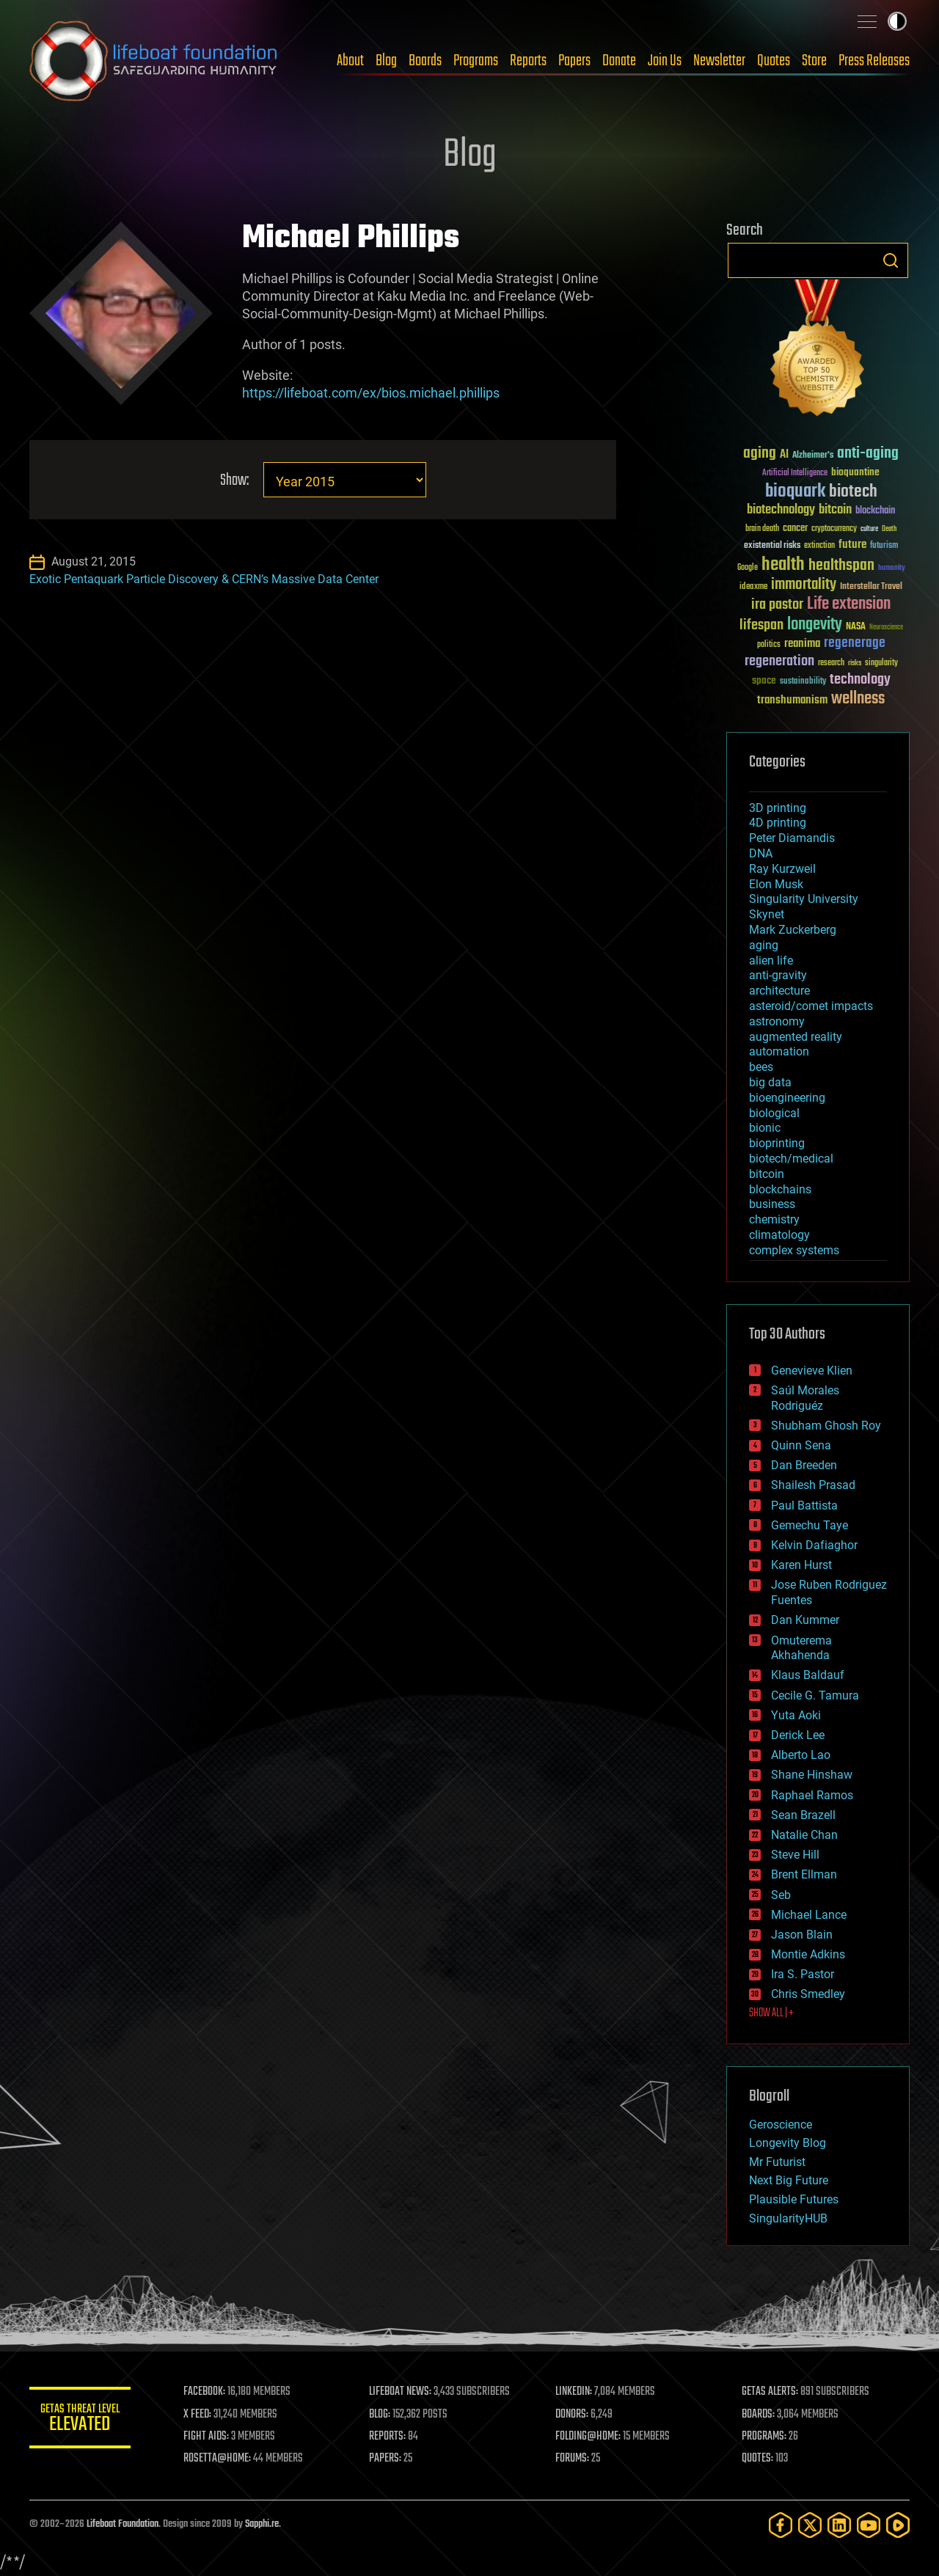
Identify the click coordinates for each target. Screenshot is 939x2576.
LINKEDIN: (575, 2391)
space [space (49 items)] (764, 680)
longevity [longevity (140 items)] (814, 624)
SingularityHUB (788, 2218)
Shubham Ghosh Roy (826, 1425)
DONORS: (573, 2414)
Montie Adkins (808, 1954)
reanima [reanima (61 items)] (802, 644)
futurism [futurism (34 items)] (884, 546)
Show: (234, 480)
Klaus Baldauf (807, 1675)
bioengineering (787, 1098)
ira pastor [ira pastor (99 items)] (777, 604)
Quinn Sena (801, 1445)
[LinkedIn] (839, 2525)
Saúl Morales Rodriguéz (805, 1398)
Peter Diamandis (792, 838)
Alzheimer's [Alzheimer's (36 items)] (812, 455)
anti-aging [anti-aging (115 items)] (868, 453)
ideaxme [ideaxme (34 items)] (753, 587)
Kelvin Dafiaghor (814, 1545)
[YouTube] (868, 2525)
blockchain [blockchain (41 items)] (875, 511)
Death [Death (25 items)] (889, 529)
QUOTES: (758, 2458)
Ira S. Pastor (802, 1974)
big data (770, 1082)
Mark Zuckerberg (792, 930)
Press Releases (874, 61)
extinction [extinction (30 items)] (819, 546)
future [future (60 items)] (852, 545)
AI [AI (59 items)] (784, 455)
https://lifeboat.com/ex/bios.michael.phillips (371, 392)
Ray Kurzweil (782, 869)
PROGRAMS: (764, 2436)
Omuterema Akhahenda (801, 1648)
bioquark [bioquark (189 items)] (795, 491)
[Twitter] (810, 2525)
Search (890, 260)
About (350, 61)
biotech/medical (791, 1159)
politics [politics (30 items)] (769, 645)
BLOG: (381, 2414)
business (772, 1204)
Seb (781, 1895)
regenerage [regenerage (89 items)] (854, 643)
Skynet (766, 914)
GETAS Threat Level (80, 2420)
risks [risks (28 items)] (854, 663)
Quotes (773, 61)
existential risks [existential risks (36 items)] (772, 546)
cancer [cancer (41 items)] (795, 529)
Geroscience (780, 2125)
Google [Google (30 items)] (747, 568)
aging (763, 945)
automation (779, 1051)
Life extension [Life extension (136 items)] (849, 604)
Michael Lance (809, 1915)
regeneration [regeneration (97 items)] (779, 661)
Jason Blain (802, 1935)
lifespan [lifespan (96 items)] (761, 625)
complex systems (794, 1250)
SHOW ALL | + (771, 2013)
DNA (760, 853)
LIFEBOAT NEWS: (401, 2391)
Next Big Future (788, 2180)
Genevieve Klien (811, 1370)
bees (761, 1067)
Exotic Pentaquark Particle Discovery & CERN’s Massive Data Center (204, 579)
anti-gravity (778, 975)
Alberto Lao (800, 1755)
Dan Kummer (805, 1620)
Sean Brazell (803, 1815)
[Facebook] (780, 2525)
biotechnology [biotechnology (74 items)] (781, 510)
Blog (386, 61)
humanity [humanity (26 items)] (891, 568)
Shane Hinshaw (811, 1775)
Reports (528, 61)
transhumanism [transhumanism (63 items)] (792, 700)
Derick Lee (798, 1735)
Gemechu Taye (809, 1525)
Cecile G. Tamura (815, 1695)
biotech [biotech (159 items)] (853, 492)
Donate (619, 61)
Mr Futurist (777, 2162)
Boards (425, 61)
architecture (779, 991)
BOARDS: (758, 2414)
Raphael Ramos (812, 1795)
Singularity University (803, 899)
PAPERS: (386, 2458)
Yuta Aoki (796, 1715)
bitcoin (766, 1174)
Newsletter (719, 61)
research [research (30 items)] (831, 663)
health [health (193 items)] (783, 565)
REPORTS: (388, 2436)
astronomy (777, 1021)
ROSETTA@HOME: (218, 2458)
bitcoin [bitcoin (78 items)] (835, 510)
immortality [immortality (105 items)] (803, 584)
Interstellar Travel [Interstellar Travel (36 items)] (871, 587)
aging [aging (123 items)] (759, 453)
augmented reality (795, 1037)
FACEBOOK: (206, 2391)
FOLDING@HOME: (589, 2436)
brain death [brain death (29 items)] (762, 529)
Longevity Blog (787, 2143)
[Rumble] (898, 2525)
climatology (779, 1235)
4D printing (777, 823)
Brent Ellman (804, 1874)
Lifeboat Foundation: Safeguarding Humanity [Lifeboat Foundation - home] (154, 61)
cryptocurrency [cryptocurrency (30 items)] (834, 529)
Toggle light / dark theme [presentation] (897, 21)
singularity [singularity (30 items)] (881, 663)
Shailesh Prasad (813, 1485)
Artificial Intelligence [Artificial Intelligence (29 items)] (794, 473)
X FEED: (199, 2414)
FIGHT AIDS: (207, 2436)
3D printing (777, 808)
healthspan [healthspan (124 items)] (841, 566)
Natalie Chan (804, 1835)
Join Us (665, 61)
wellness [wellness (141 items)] (858, 699)
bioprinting (777, 1143)
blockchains (780, 1189)
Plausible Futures (793, 2199)
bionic (765, 1128)
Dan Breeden (804, 1465)
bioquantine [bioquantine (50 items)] (855, 472)
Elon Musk (776, 884)
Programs (475, 61)
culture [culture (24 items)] (869, 529)
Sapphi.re (262, 2524)
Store (814, 61)
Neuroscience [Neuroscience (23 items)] (886, 628)
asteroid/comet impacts (811, 1006)
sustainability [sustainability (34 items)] (803, 682)
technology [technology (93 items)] (860, 680)
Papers (574, 61)
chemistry (774, 1219)
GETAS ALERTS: (770, 2391)
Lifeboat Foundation (122, 2524)
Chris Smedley (808, 1994)
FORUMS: (574, 2458)
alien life (771, 960)
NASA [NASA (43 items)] (856, 627)
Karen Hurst (801, 1565)
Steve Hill (795, 1855)
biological (774, 1113)
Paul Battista (804, 1505)
